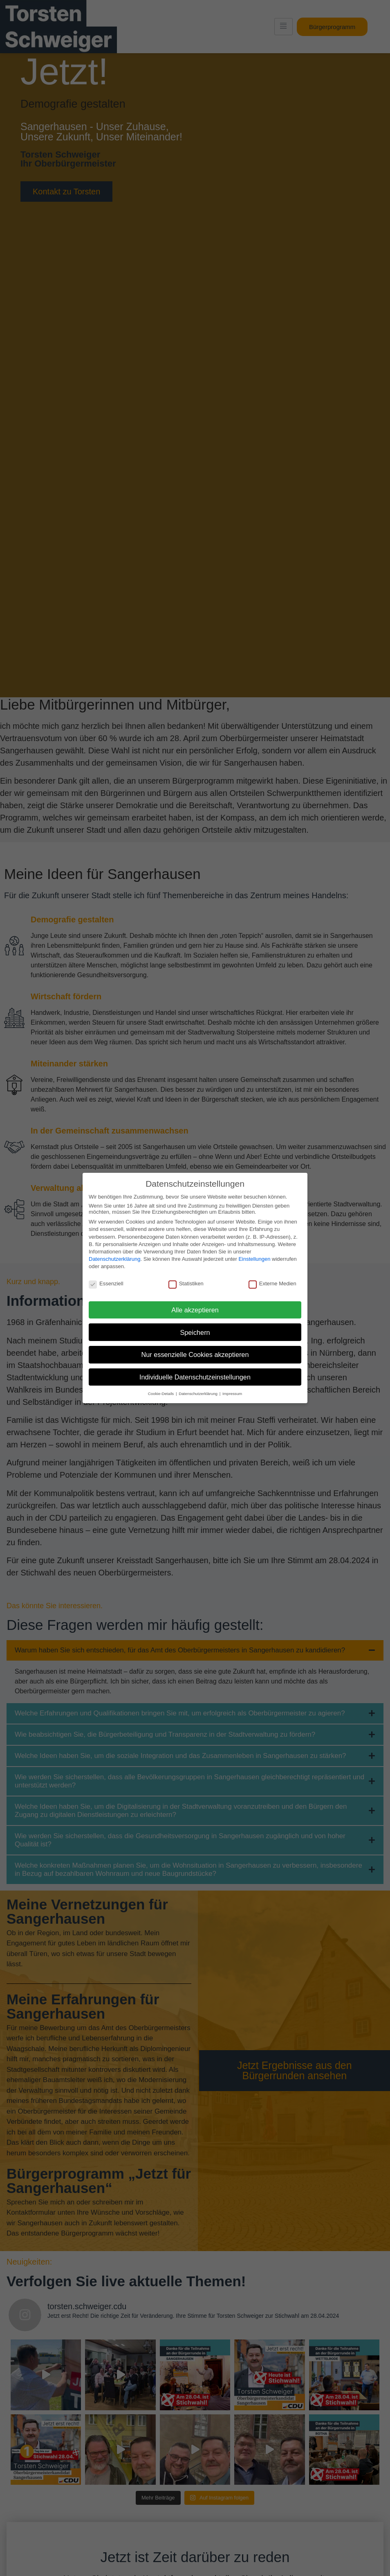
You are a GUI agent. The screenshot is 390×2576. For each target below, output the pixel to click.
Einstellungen (254, 1259)
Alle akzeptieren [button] (195, 1310)
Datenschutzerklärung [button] (199, 1393)
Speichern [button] (195, 1332)
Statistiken (186, 1283)
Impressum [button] (232, 1393)
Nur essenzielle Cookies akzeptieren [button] (195, 1354)
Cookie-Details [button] (161, 1393)
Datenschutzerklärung (114, 1259)
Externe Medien (272, 1283)
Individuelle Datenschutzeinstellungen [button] (195, 1377)
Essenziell (106, 1283)
